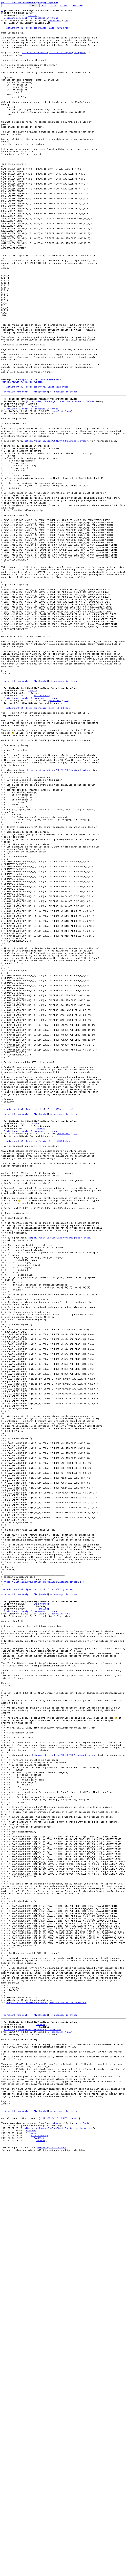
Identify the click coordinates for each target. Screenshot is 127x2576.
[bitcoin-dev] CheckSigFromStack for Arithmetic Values (60, 479)
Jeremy (35, 485)
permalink (55, 23)
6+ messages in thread (63, 469)
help (48, 6)
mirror (69, 6)
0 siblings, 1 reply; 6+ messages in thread (31, 20)
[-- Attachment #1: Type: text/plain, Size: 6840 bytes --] (38, 847)
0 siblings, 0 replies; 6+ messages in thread (32, 2429)
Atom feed (82, 6)
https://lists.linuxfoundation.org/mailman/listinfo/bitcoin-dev (44, 1894)
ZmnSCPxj (33, 17)
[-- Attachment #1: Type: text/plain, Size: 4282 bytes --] (38, 32)
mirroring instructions (51, 2569)
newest (75, 2535)
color (58, 6)
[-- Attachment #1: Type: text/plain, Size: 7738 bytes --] (38, 1365)
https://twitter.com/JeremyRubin (39, 454)
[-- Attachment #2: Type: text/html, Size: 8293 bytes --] (37, 1328)
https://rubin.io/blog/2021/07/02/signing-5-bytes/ (53, 62)
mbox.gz (57, 2541)
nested (44, 469)
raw (66, 23)
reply (25, 469)
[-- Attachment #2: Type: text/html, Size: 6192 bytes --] (37, 463)
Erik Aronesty (42, 832)
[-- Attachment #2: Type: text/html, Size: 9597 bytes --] (37, 1903)
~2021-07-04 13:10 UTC (53, 2535)
